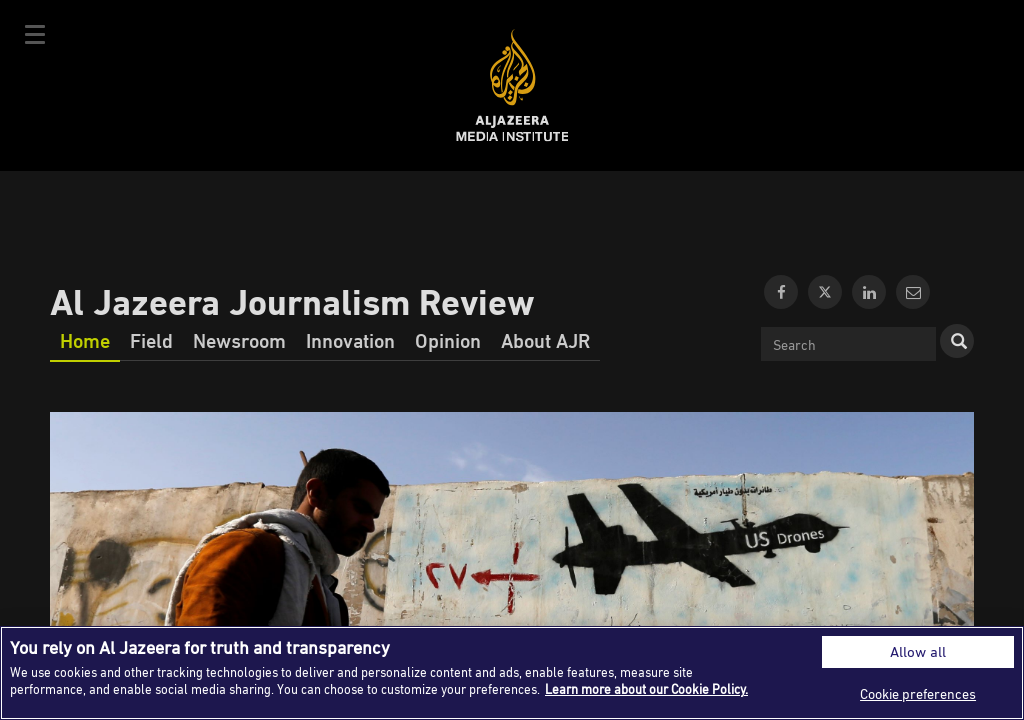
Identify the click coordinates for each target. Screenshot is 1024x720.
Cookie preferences (918, 693)
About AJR (545, 340)
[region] (512, 673)
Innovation (350, 340)
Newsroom (239, 340)
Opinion (448, 340)
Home (85, 340)
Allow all (918, 651)
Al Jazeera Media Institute (512, 85)
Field (151, 340)
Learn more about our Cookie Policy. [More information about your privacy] (646, 689)
